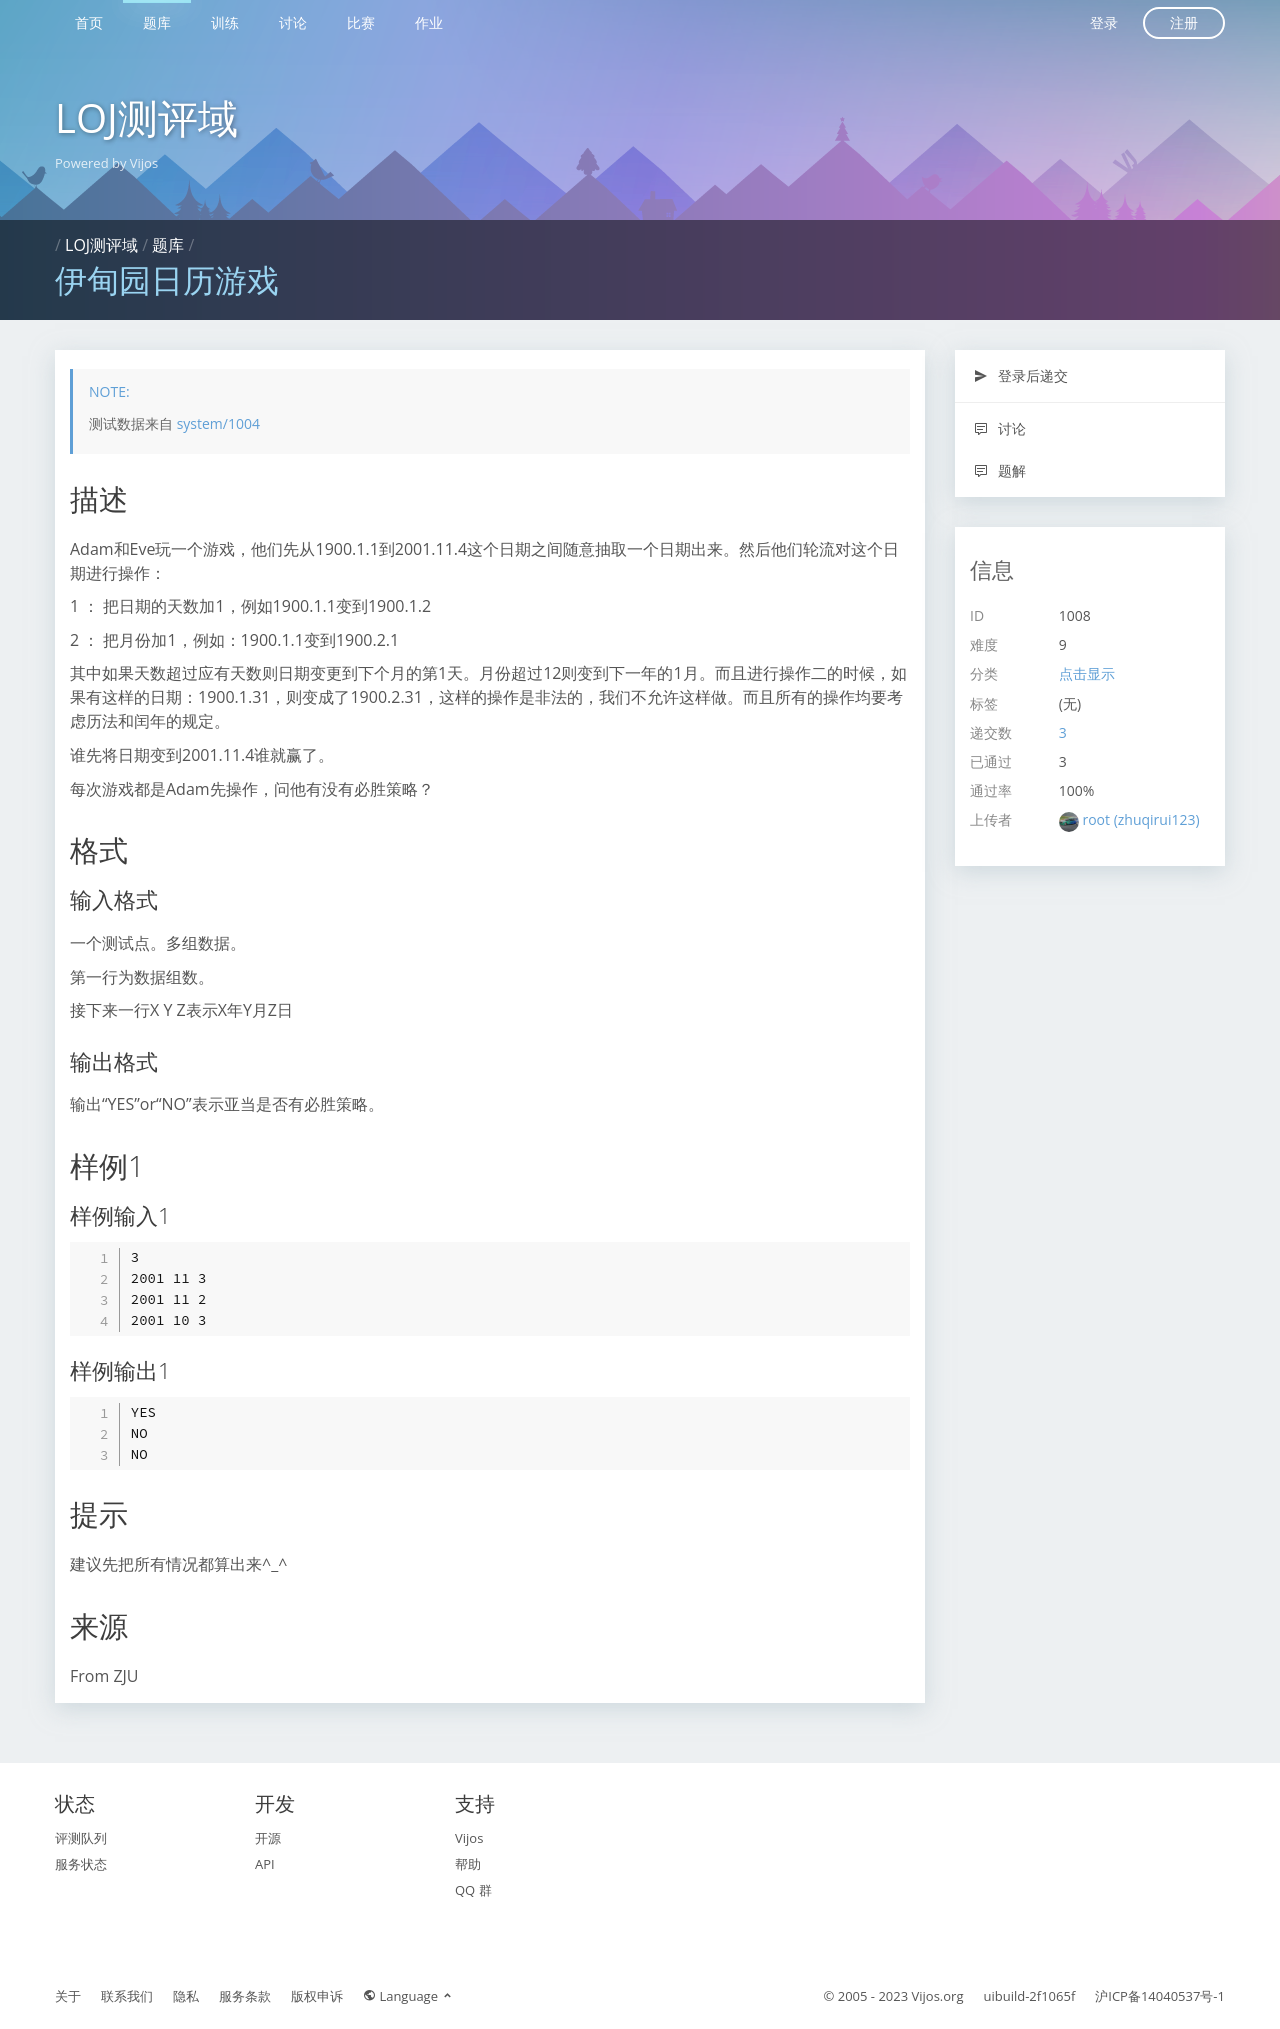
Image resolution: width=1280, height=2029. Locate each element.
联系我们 (127, 1996)
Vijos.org (938, 1996)
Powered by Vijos (106, 163)
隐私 (186, 1996)
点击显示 (1087, 673)
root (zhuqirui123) (1140, 819)
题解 (999, 470)
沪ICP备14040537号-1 (1160, 1996)
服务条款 (245, 1996)
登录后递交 (1020, 375)
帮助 (468, 1864)
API (265, 1864)
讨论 (293, 22)
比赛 (361, 22)
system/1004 (218, 423)
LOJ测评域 (146, 117)
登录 (1104, 22)
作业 (429, 22)
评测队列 (81, 1838)
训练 (225, 22)
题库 (157, 22)
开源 (268, 1838)
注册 (1184, 22)
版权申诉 (317, 1996)
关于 (68, 1996)
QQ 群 (473, 1890)
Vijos (469, 1838)
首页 (89, 22)
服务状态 (81, 1864)
